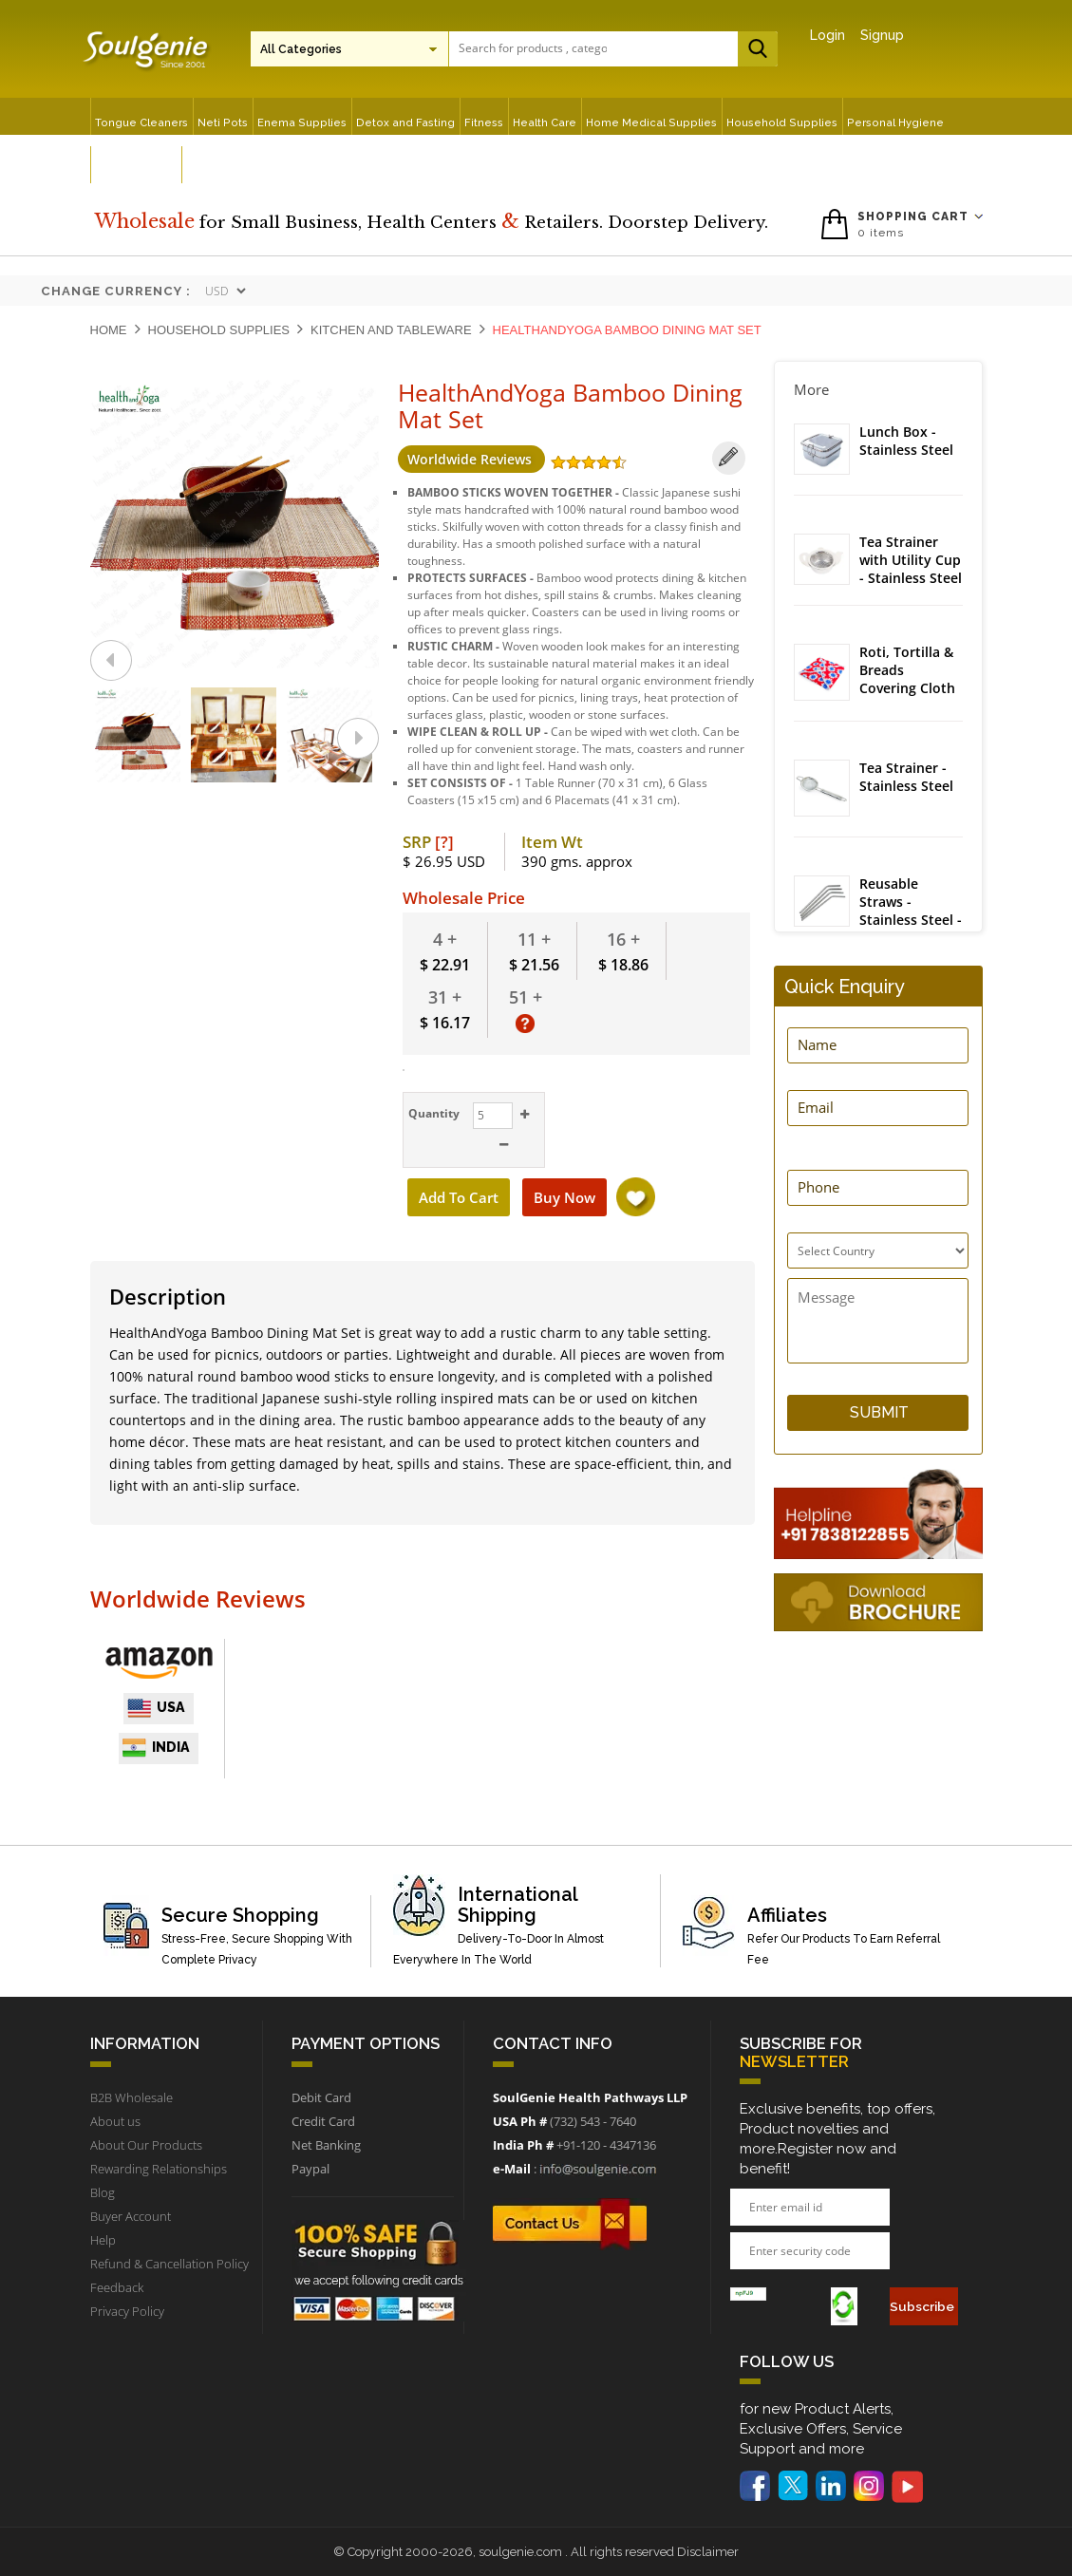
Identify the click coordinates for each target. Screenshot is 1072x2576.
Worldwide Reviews (471, 459)
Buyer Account (130, 2216)
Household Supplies (219, 330)
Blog (102, 2192)
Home (108, 330)
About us (115, 2121)
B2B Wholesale (131, 2097)
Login (827, 35)
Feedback (116, 2287)
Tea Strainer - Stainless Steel (906, 777)
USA (155, 1708)
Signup (882, 35)
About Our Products (146, 2144)
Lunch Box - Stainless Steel (906, 441)
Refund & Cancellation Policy (169, 2263)
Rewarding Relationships (158, 2168)
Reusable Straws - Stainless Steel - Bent (910, 911)
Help (103, 2239)
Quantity (432, 1113)
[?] (444, 842)
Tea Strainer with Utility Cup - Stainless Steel (910, 560)
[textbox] (532, 48)
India (156, 1748)
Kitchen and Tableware (391, 330)
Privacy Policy (127, 2311)
